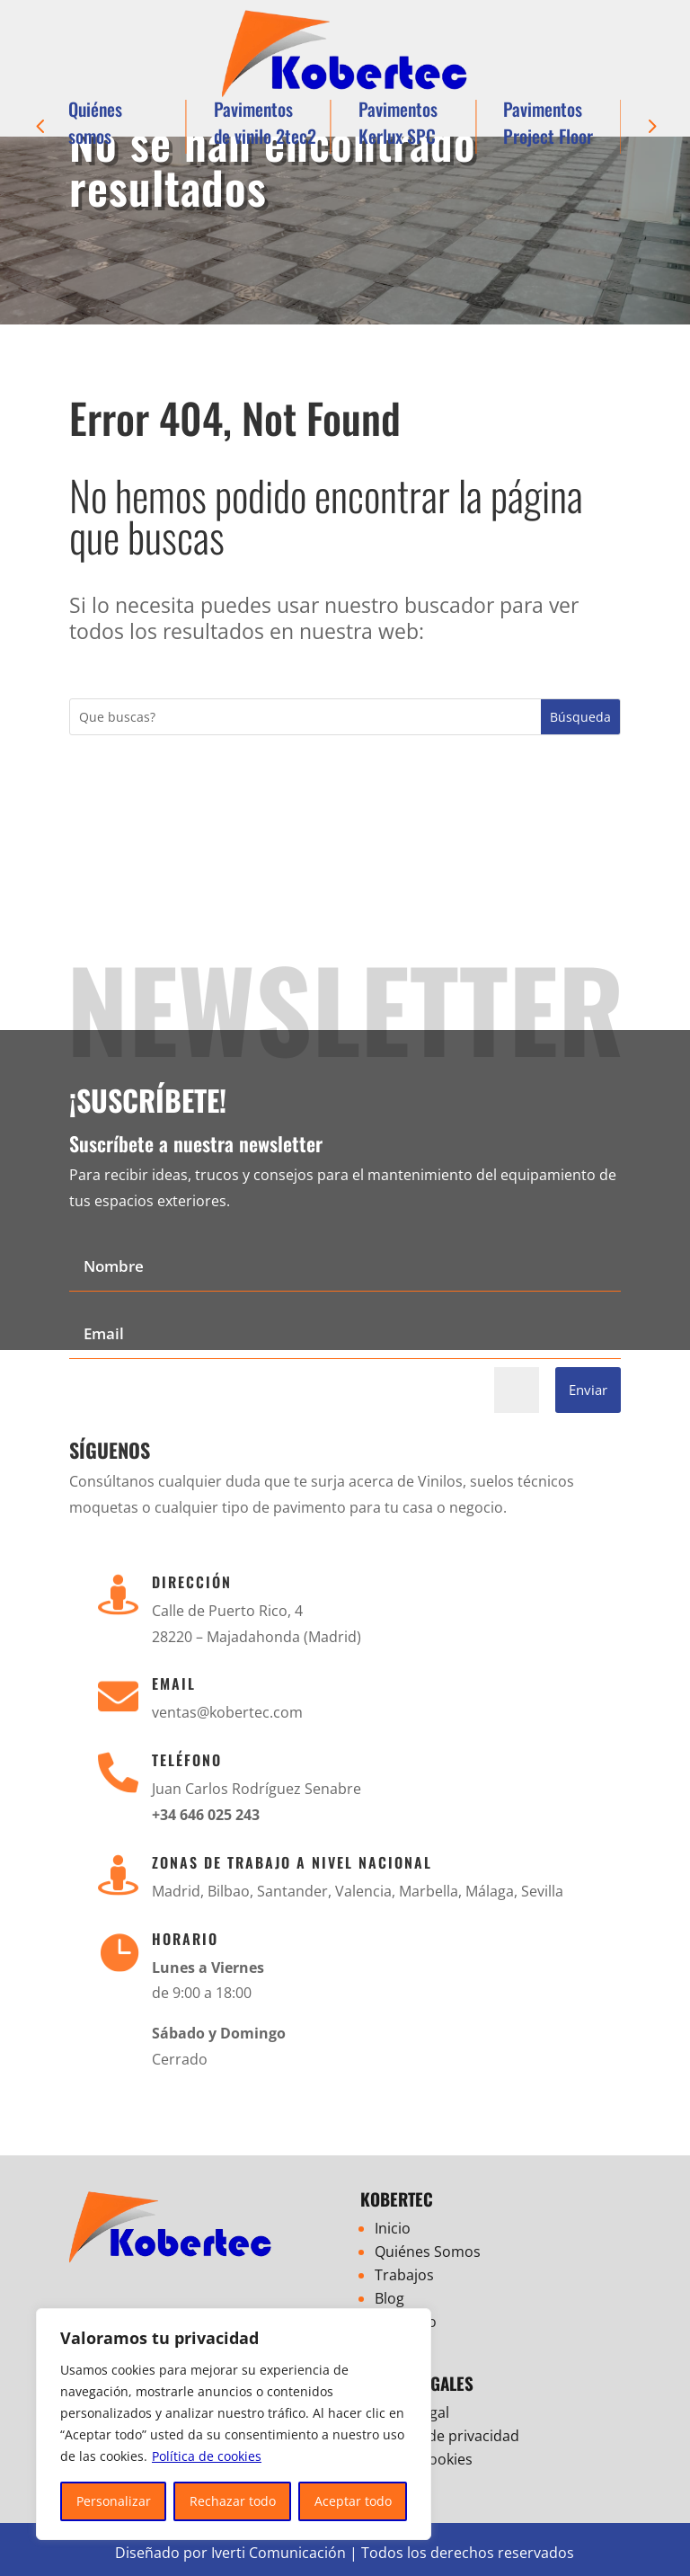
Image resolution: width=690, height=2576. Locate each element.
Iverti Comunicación (278, 2553)
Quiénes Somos (428, 2251)
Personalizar (113, 2500)
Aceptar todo (353, 2500)
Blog (389, 2298)
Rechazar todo (233, 2500)
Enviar (588, 1390)
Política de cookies (206, 2456)
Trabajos (404, 2275)
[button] (39, 126)
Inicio (393, 2228)
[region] (233, 2424)
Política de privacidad (447, 2436)
